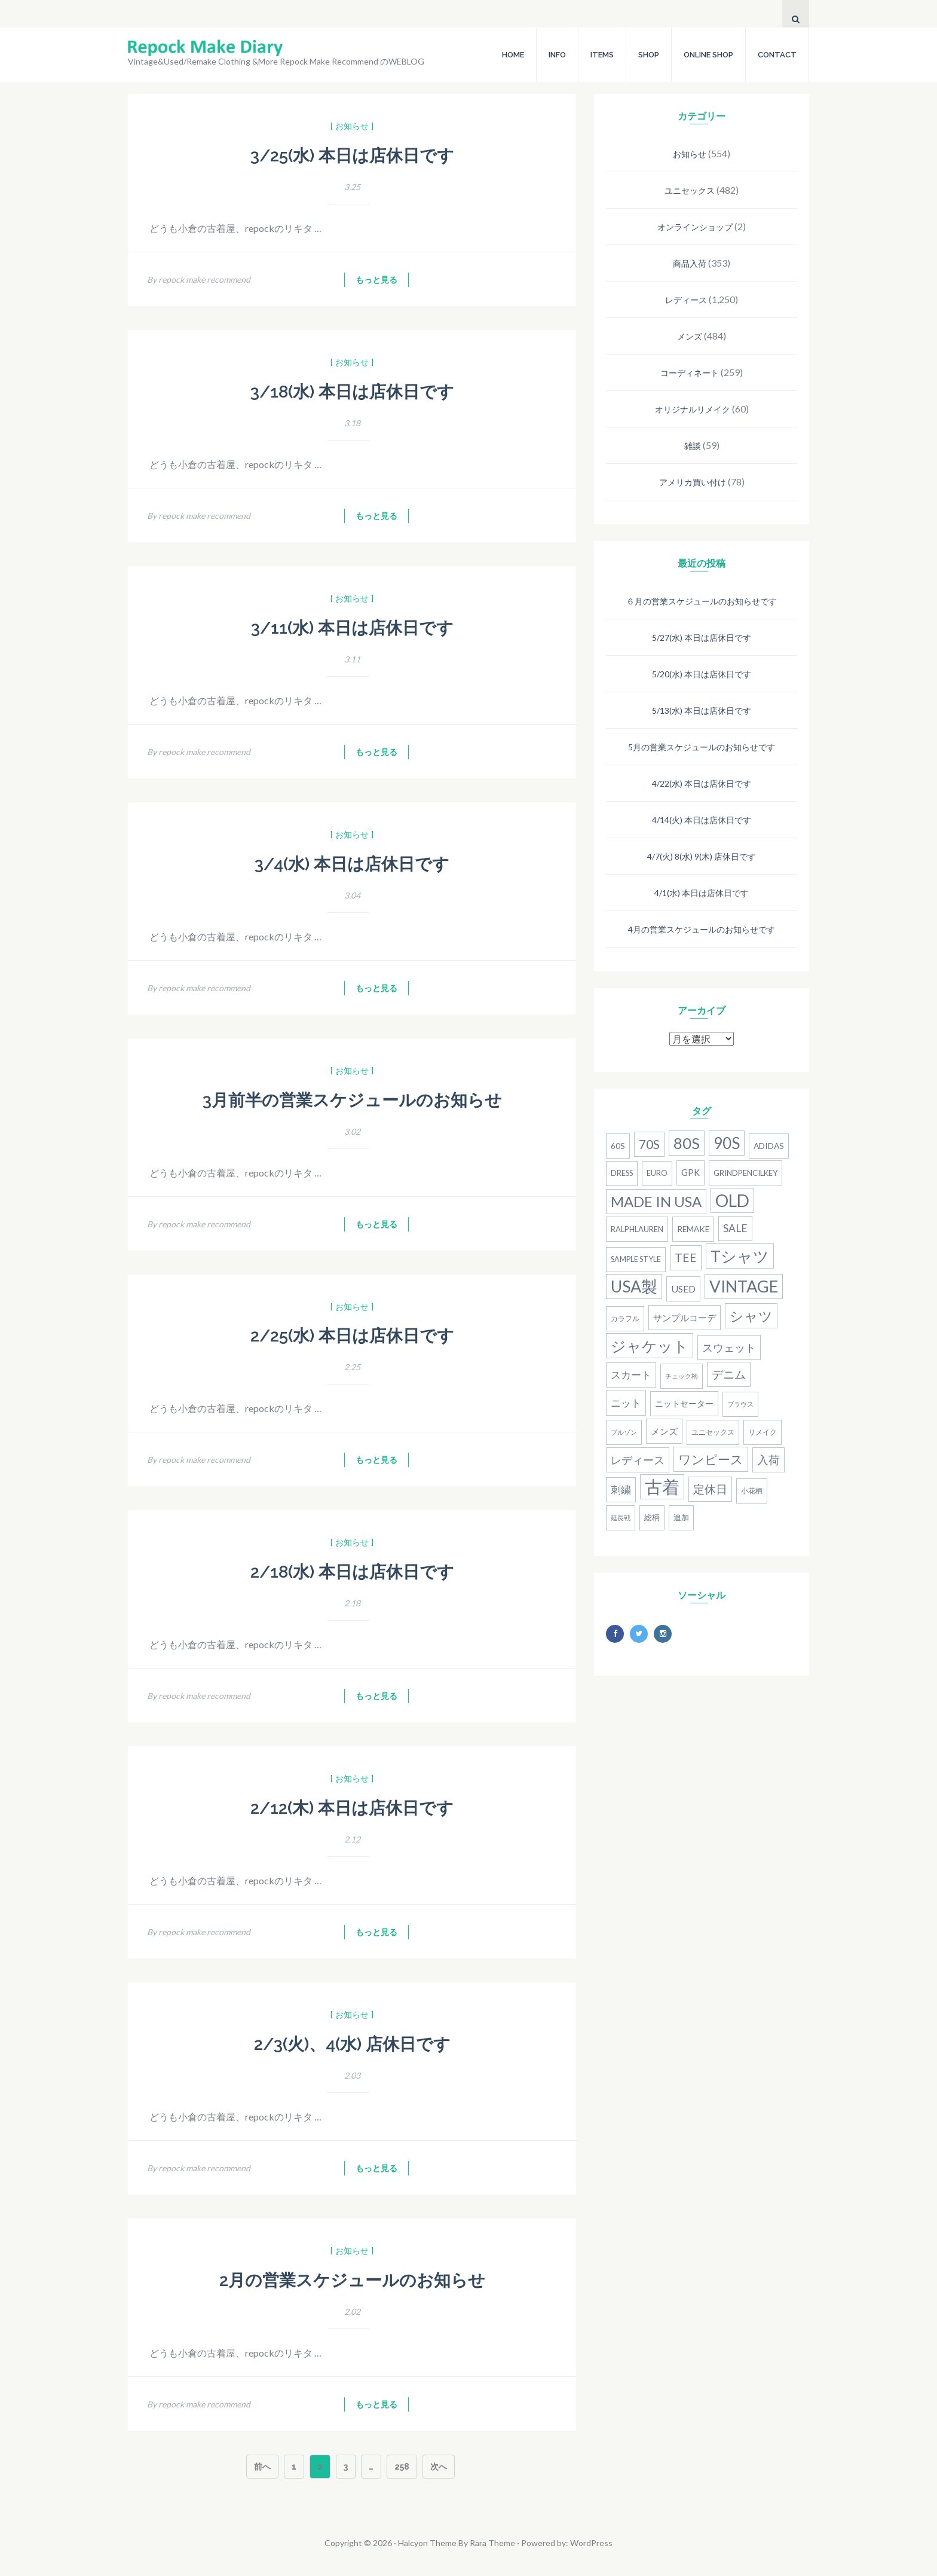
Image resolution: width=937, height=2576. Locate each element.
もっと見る (376, 280)
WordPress (591, 2543)
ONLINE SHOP (708, 54)
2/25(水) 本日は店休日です (352, 1336)
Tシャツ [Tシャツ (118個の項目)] (740, 1256)
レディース (686, 300)
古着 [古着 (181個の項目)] (662, 1486)
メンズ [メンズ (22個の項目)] (664, 1431)
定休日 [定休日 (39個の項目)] (710, 1489)
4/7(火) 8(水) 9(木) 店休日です (701, 856)
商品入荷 (689, 263)
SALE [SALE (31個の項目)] (735, 1228)
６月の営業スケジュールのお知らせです (701, 601)
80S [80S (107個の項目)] (686, 1143)
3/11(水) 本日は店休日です (352, 628)
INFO (557, 54)
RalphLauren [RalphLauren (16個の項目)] (637, 1229)
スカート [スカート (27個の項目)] (631, 1375)
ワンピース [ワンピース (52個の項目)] (710, 1459)
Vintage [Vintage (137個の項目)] (743, 1286)
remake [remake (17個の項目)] (693, 1229)
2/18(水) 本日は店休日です (352, 1572)
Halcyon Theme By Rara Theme (456, 2543)
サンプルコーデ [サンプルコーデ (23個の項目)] (684, 1317)
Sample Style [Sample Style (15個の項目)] (636, 1259)
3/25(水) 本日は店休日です (352, 156)
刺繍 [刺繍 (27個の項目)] (621, 1490)
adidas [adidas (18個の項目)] (769, 1146)
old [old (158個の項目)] (732, 1200)
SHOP (648, 54)
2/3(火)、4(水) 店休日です (352, 2044)
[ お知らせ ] (351, 126)
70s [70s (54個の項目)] (649, 1143)
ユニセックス (690, 190)
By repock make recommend (198, 279)
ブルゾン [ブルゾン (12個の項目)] (624, 1432)
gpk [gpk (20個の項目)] (690, 1173)
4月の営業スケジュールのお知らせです (701, 929)
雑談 (692, 446)
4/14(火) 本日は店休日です (701, 820)
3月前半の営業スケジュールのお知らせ (352, 1100)
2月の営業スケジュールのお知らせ (352, 2280)
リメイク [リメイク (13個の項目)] (762, 1432)
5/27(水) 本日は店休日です (701, 637)
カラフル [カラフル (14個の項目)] (625, 1318)
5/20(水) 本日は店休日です (701, 674)
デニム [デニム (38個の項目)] (729, 1374)
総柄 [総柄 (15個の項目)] (652, 1517)
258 (401, 2468)
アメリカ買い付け (692, 482)
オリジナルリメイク (692, 409)
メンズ (689, 336)
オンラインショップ (695, 227)
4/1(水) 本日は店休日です (701, 893)
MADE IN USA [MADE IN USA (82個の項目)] (656, 1201)
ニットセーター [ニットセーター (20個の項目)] (684, 1403)
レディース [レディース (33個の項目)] (638, 1459)
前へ (262, 2466)
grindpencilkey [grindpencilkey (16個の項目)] (745, 1173)
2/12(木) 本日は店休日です (352, 1808)
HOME (513, 54)
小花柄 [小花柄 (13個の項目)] (752, 1490)
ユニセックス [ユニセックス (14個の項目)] (712, 1432)
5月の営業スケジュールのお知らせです (701, 747)
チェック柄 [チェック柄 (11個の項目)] (681, 1376)
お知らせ (689, 154)
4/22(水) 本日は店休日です (701, 783)
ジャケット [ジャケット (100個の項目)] (649, 1346)
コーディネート (689, 373)
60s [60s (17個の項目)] (618, 1146)
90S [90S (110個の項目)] (727, 1143)
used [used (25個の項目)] (683, 1288)
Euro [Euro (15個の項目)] (657, 1173)
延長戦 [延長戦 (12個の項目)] (620, 1517)
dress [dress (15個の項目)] (622, 1173)
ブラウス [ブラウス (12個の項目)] (740, 1404)
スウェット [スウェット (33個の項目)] (729, 1347)
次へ (438, 2466)
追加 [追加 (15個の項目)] (681, 1517)
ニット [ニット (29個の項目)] (626, 1403)
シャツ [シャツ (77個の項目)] (751, 1315)
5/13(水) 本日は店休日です (701, 710)
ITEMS (602, 54)
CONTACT (777, 54)
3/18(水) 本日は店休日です (352, 392)
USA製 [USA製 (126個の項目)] (634, 1286)
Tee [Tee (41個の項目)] (686, 1257)
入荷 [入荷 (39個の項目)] (768, 1459)
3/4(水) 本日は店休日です (352, 864)
